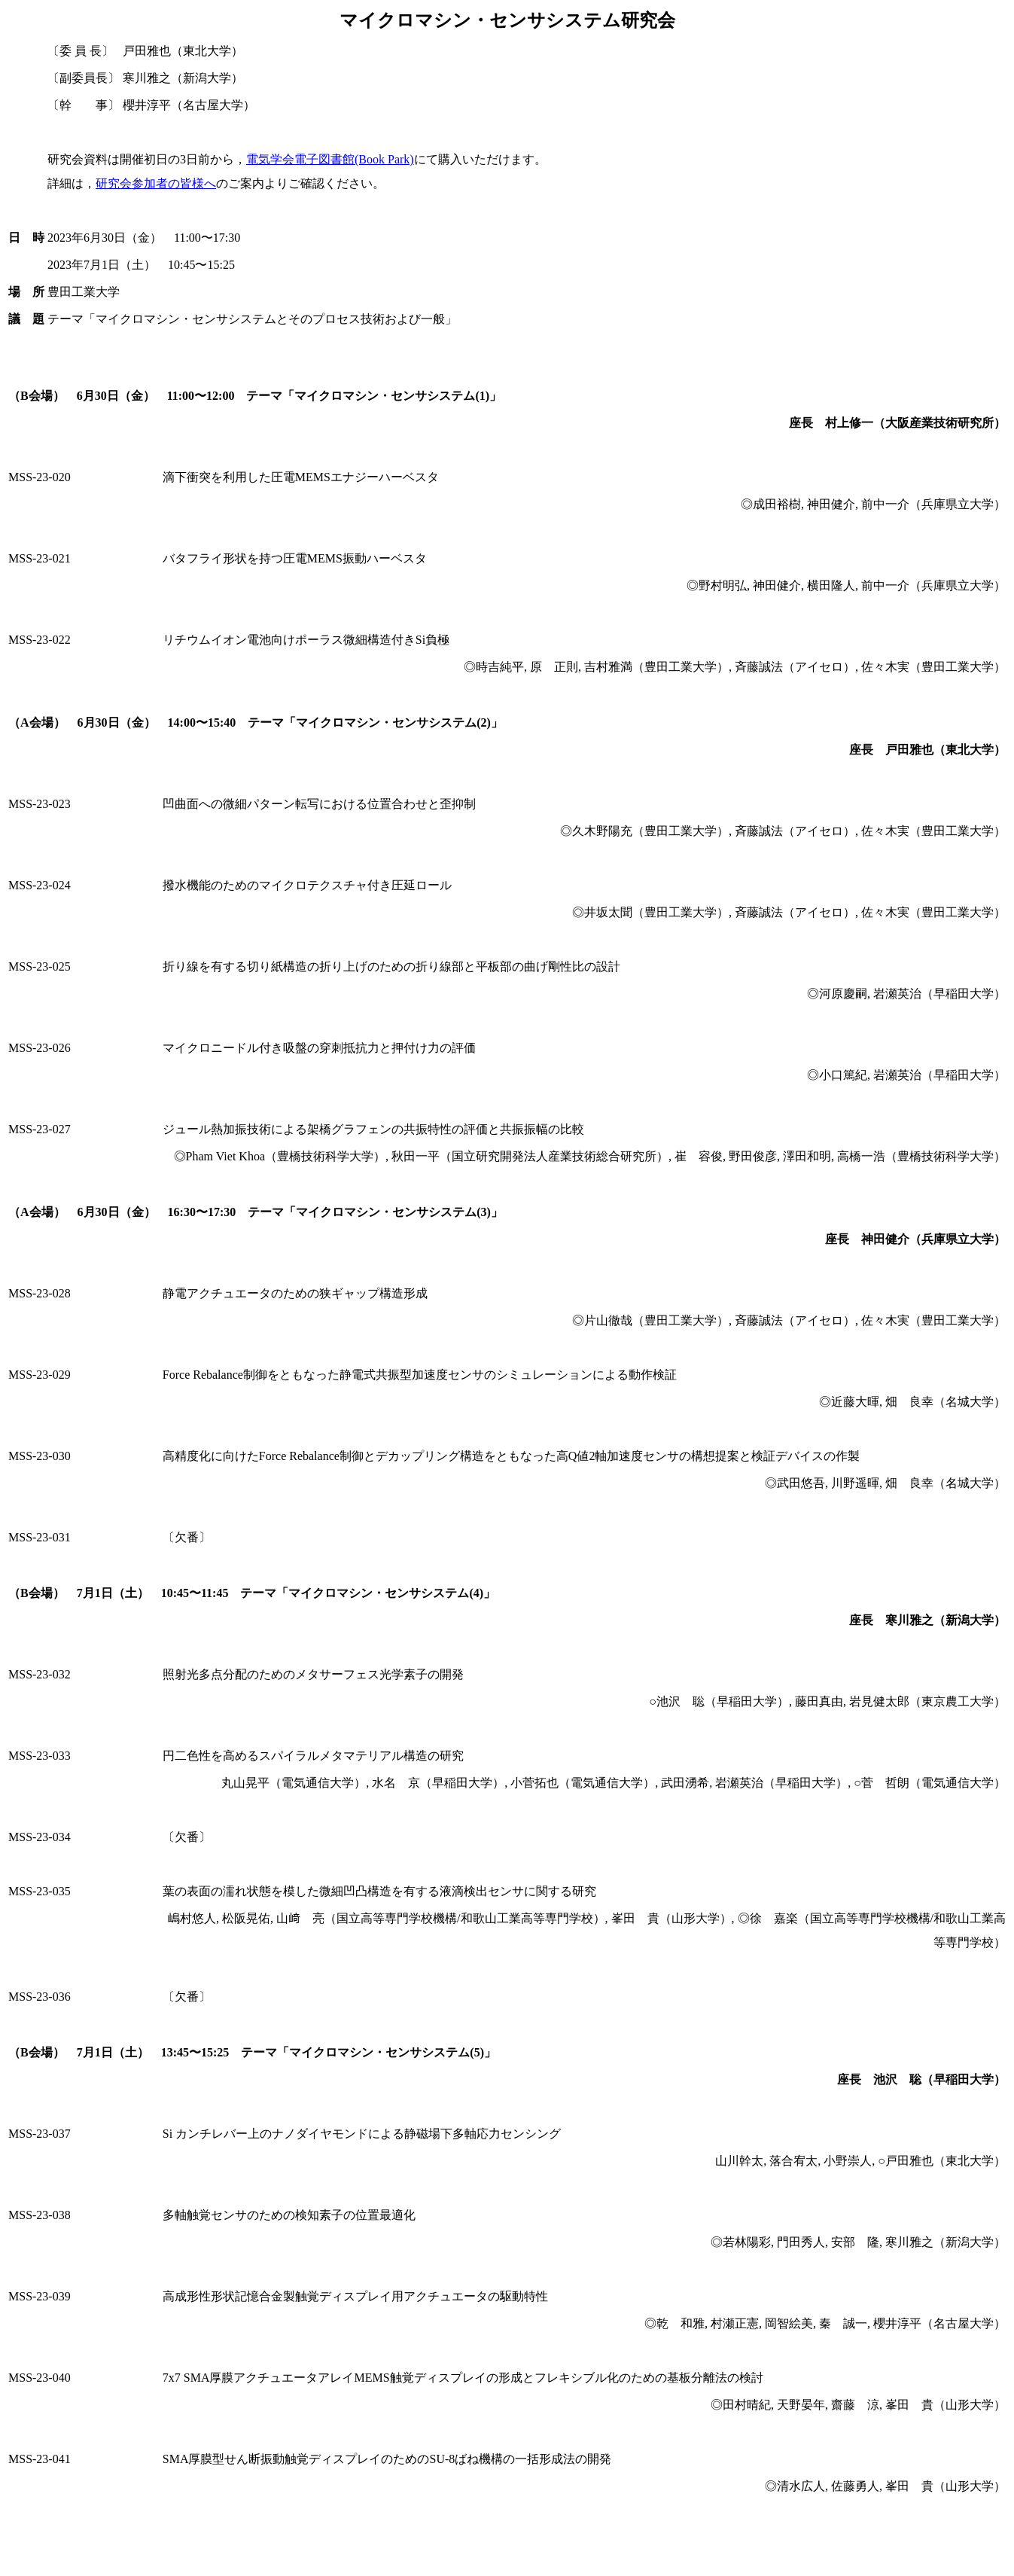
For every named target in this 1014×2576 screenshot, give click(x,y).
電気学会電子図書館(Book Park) (330, 159)
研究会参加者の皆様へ (156, 183)
